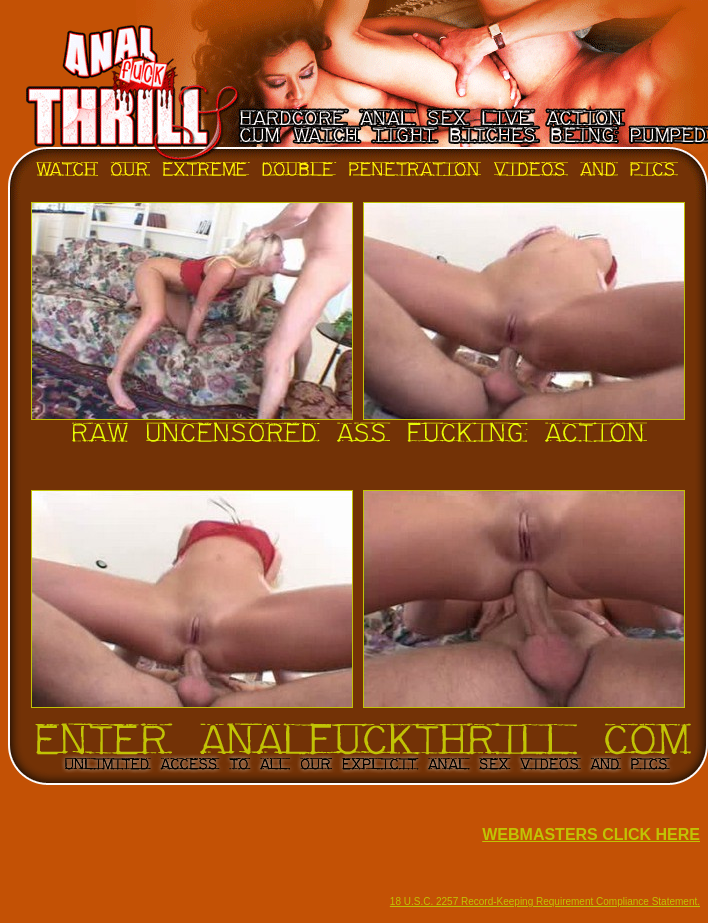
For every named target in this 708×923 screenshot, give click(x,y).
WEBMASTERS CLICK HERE (591, 834)
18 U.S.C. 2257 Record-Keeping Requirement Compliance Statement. (545, 901)
